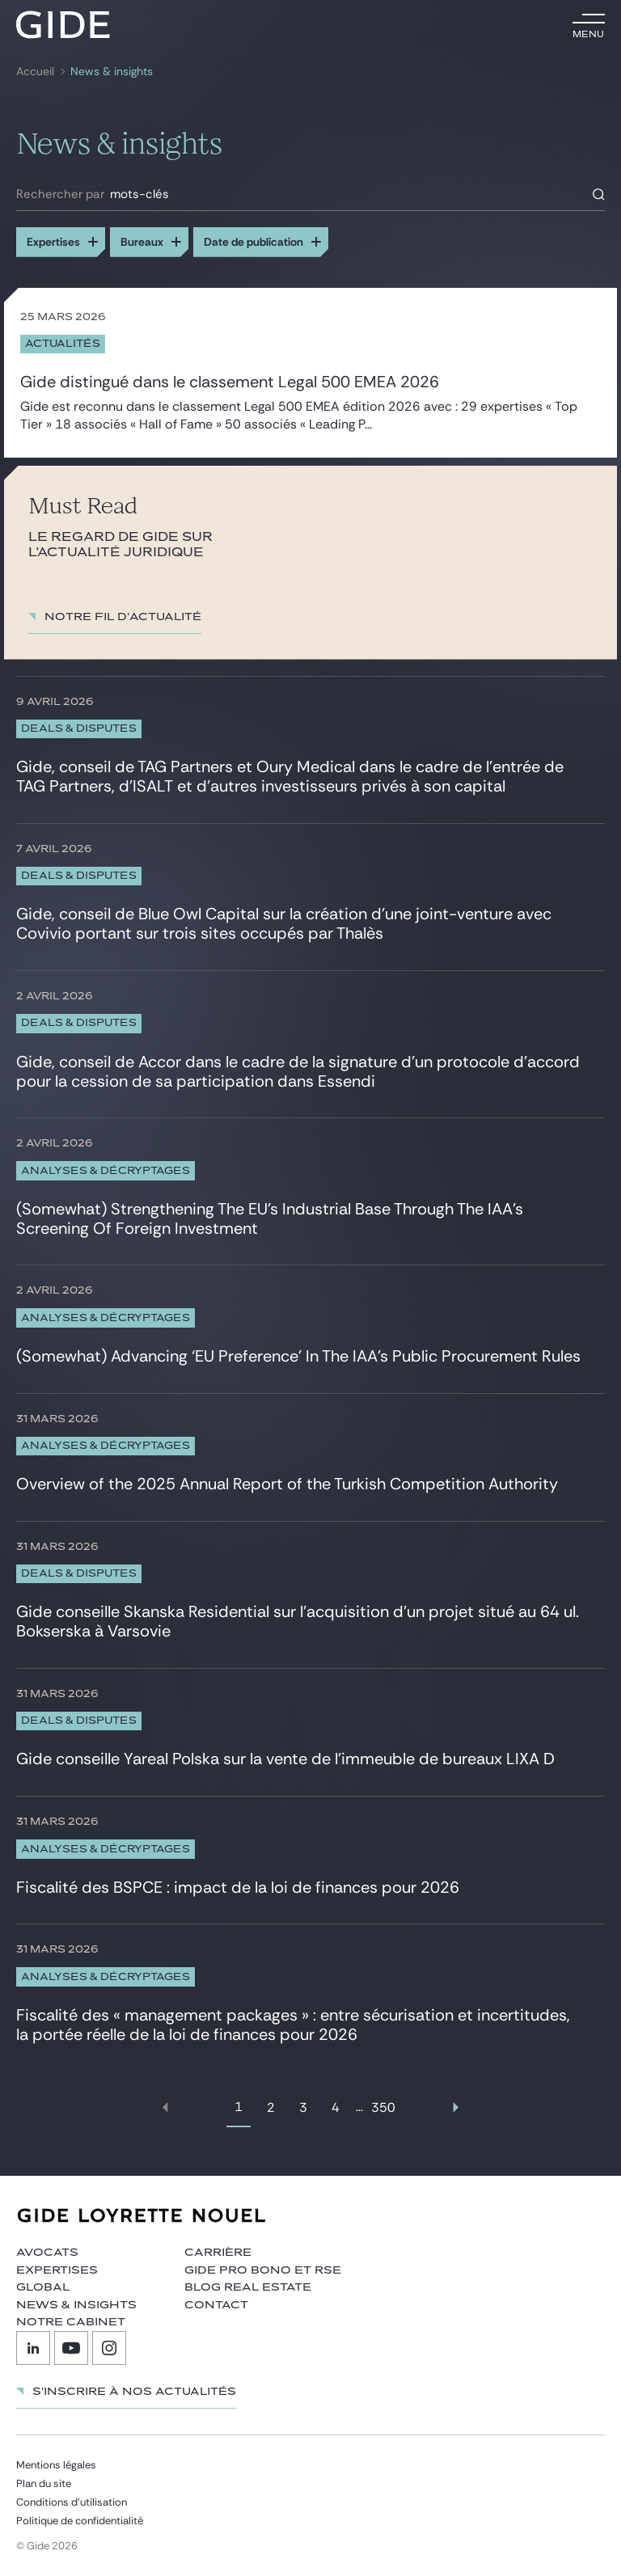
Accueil (35, 71)
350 (383, 2107)
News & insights (111, 71)
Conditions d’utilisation (71, 2502)
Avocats (47, 2252)
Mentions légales (56, 2465)
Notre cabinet (70, 2322)
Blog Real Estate (247, 2287)
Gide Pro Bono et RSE (262, 2270)
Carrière (217, 2252)
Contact (216, 2305)
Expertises (57, 2270)
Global (43, 2287)
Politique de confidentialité (79, 2520)
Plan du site (43, 2483)
